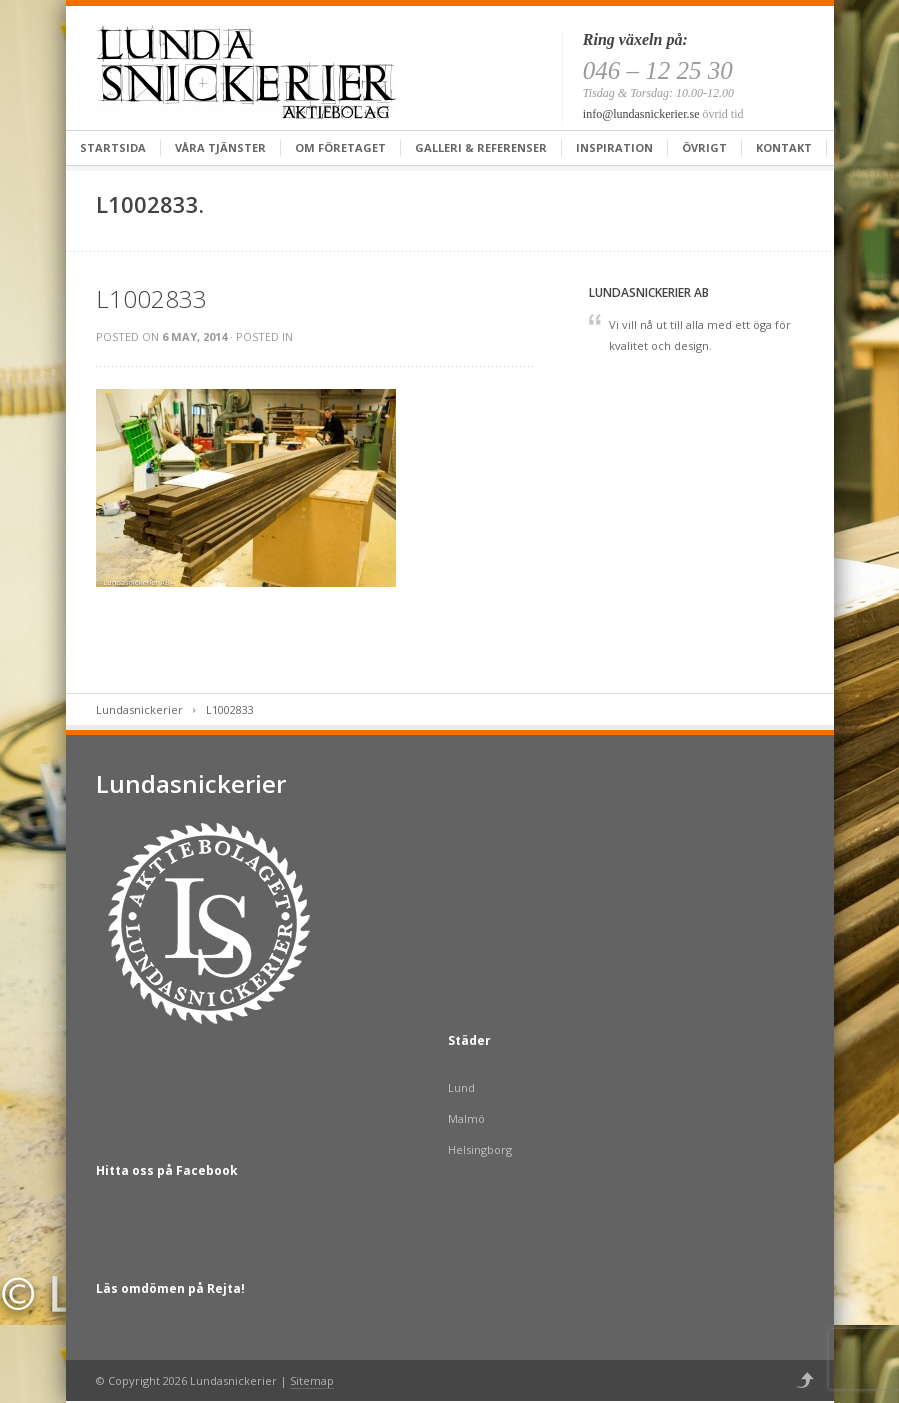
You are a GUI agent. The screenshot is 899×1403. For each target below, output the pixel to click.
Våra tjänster (220, 147)
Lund (461, 1087)
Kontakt (784, 147)
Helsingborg (480, 1149)
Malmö (466, 1118)
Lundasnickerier (139, 709)
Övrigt (704, 147)
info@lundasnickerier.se (641, 114)
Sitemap (312, 1380)
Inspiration (614, 147)
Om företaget (340, 147)
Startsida (113, 147)
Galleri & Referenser (481, 147)
